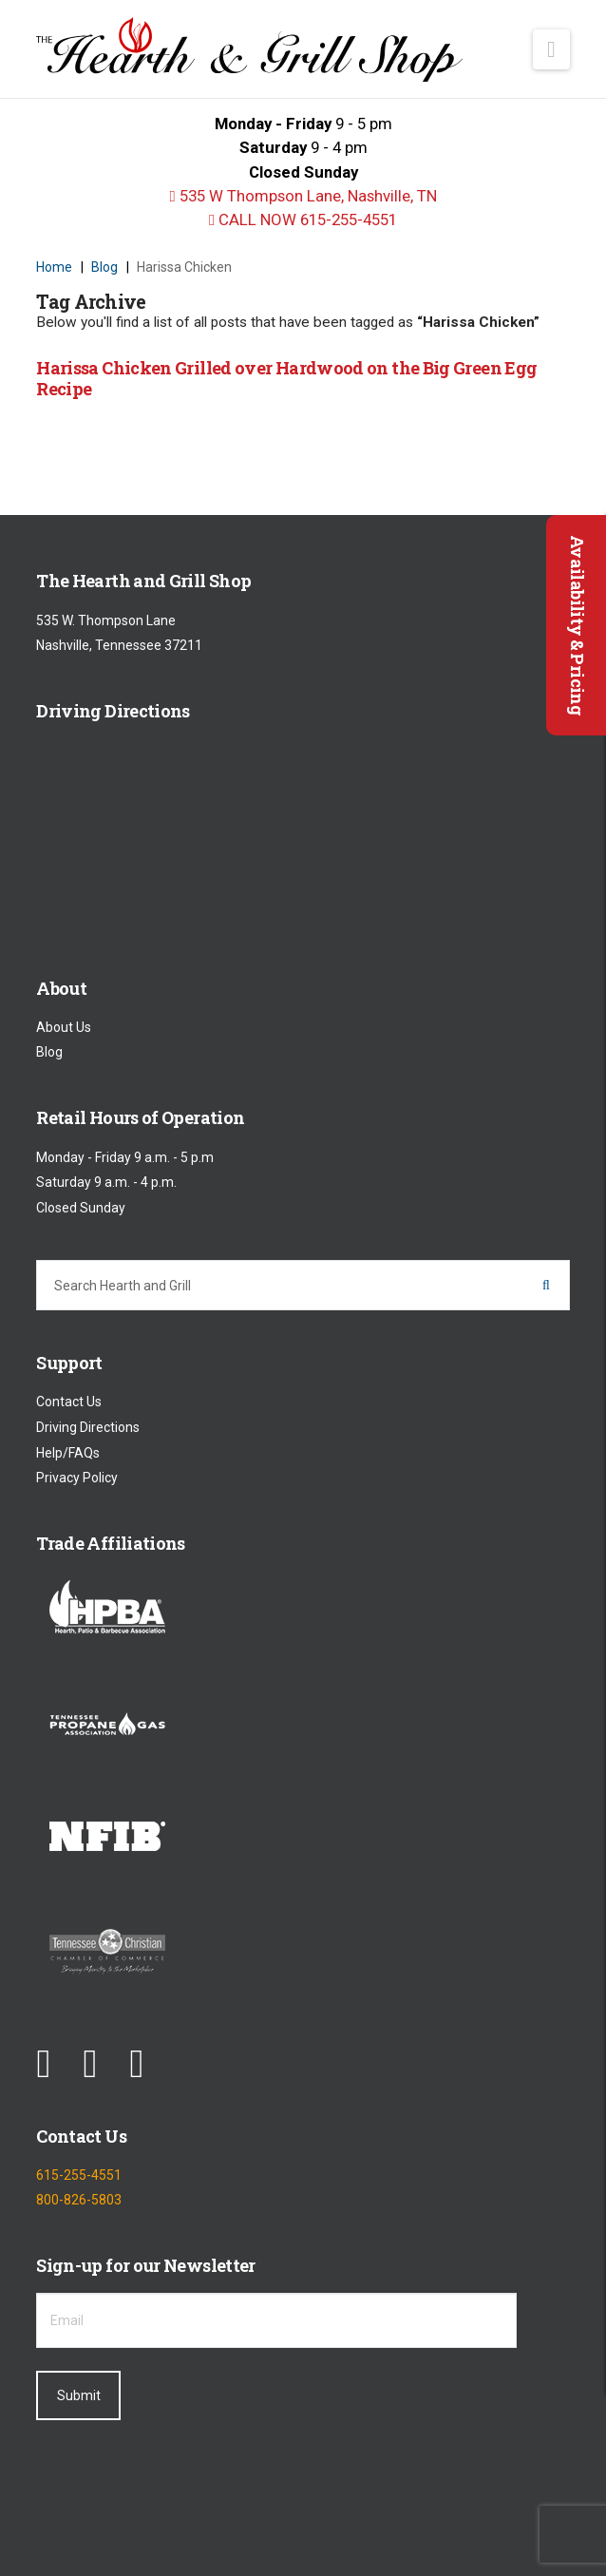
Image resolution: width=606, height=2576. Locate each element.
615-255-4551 (79, 2175)
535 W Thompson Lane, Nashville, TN (302, 195)
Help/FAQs (68, 1452)
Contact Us (69, 1402)
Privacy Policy (77, 1478)
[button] (551, 49)
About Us (63, 1027)
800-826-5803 (79, 2200)
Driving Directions (88, 1427)
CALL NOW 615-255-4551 (303, 219)
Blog (49, 1052)
